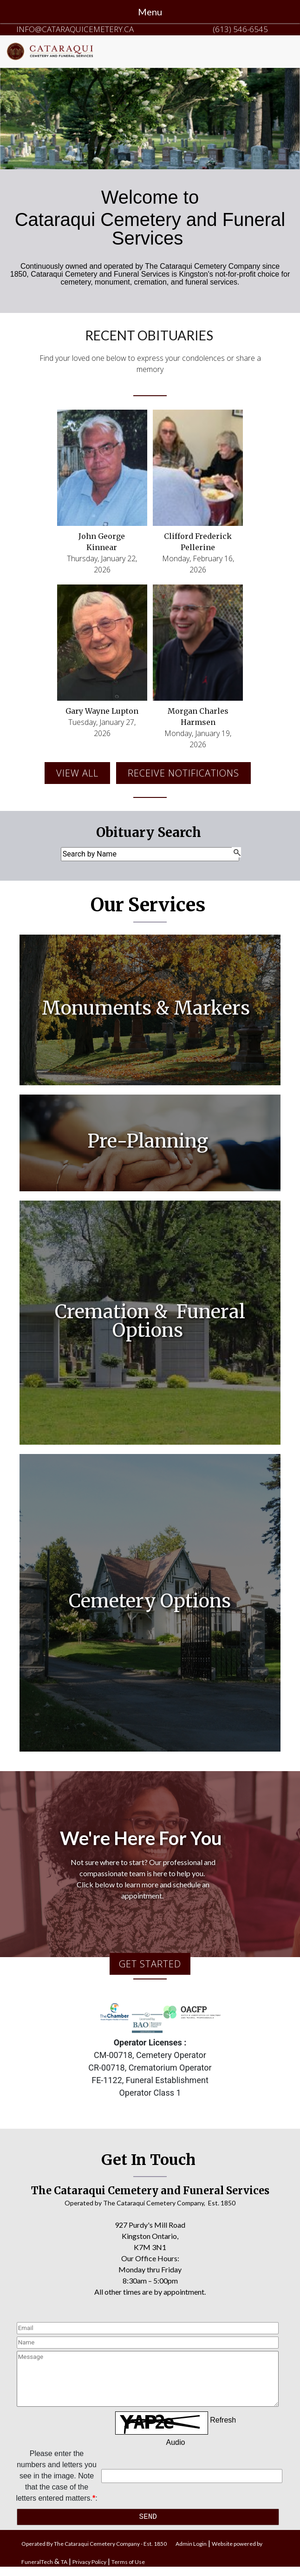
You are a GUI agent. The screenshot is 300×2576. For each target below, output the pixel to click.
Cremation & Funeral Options (150, 1321)
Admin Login (191, 2543)
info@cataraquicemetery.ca (75, 29)
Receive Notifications (183, 773)
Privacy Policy (89, 2561)
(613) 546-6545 (240, 29)
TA (64, 2561)
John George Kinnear (101, 541)
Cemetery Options (150, 1601)
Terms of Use (128, 2561)
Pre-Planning (149, 1141)
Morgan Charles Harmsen (198, 716)
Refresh (223, 2420)
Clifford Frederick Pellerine (198, 541)
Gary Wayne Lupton (101, 711)
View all (77, 773)
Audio (175, 2442)
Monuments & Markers (148, 1008)
